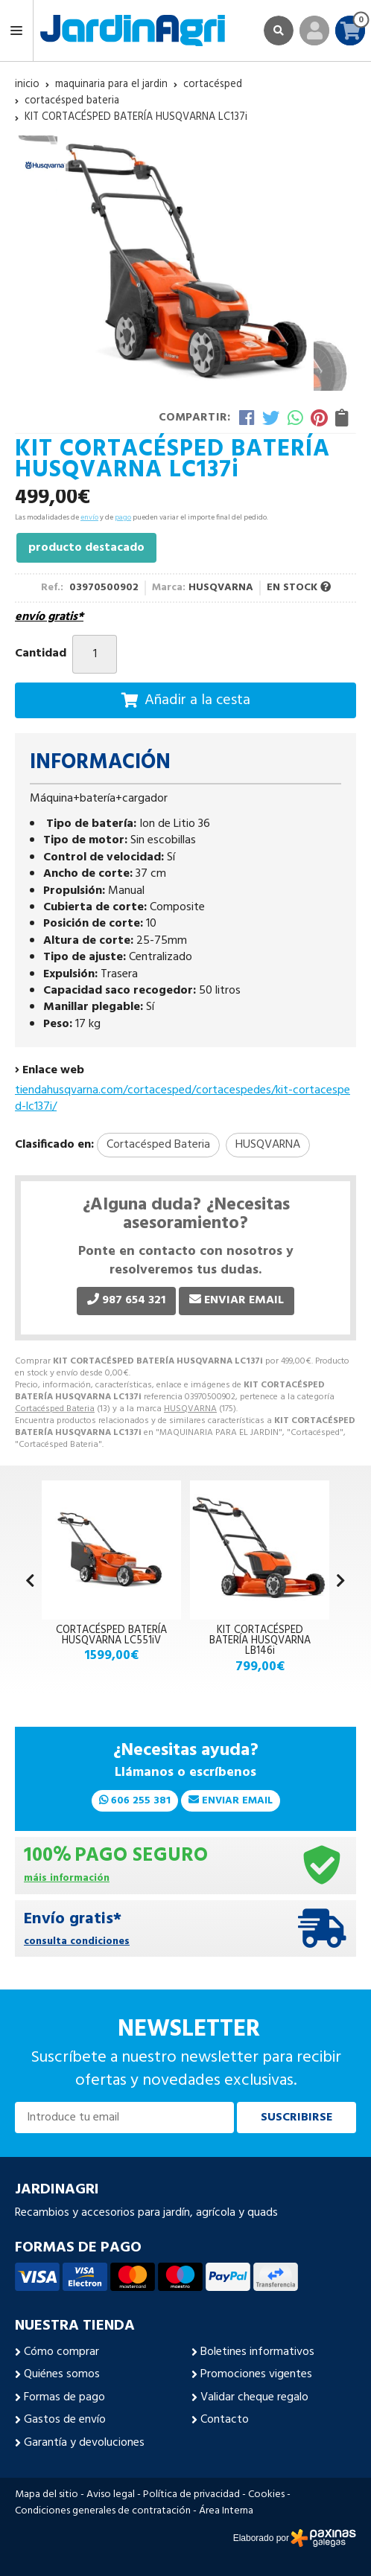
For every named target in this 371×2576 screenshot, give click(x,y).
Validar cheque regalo (254, 2397)
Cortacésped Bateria (55, 1409)
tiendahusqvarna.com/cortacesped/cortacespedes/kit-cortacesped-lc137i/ (182, 1098)
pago (123, 517)
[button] (341, 1582)
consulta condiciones (77, 1942)
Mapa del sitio (46, 2495)
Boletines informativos (257, 2352)
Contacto (224, 2420)
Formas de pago (64, 2397)
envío (89, 517)
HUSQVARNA (190, 1409)
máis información (67, 1879)
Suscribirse (296, 2117)
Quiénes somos (62, 2374)
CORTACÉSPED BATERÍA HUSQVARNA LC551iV (111, 1635)
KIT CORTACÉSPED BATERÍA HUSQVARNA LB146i (260, 1641)
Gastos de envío (65, 2420)
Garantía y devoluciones (84, 2443)
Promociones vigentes (256, 2374)
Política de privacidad (191, 2495)
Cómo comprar (61, 2352)
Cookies (266, 2495)
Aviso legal (110, 2495)
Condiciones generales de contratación (103, 2511)
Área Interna (226, 2511)
